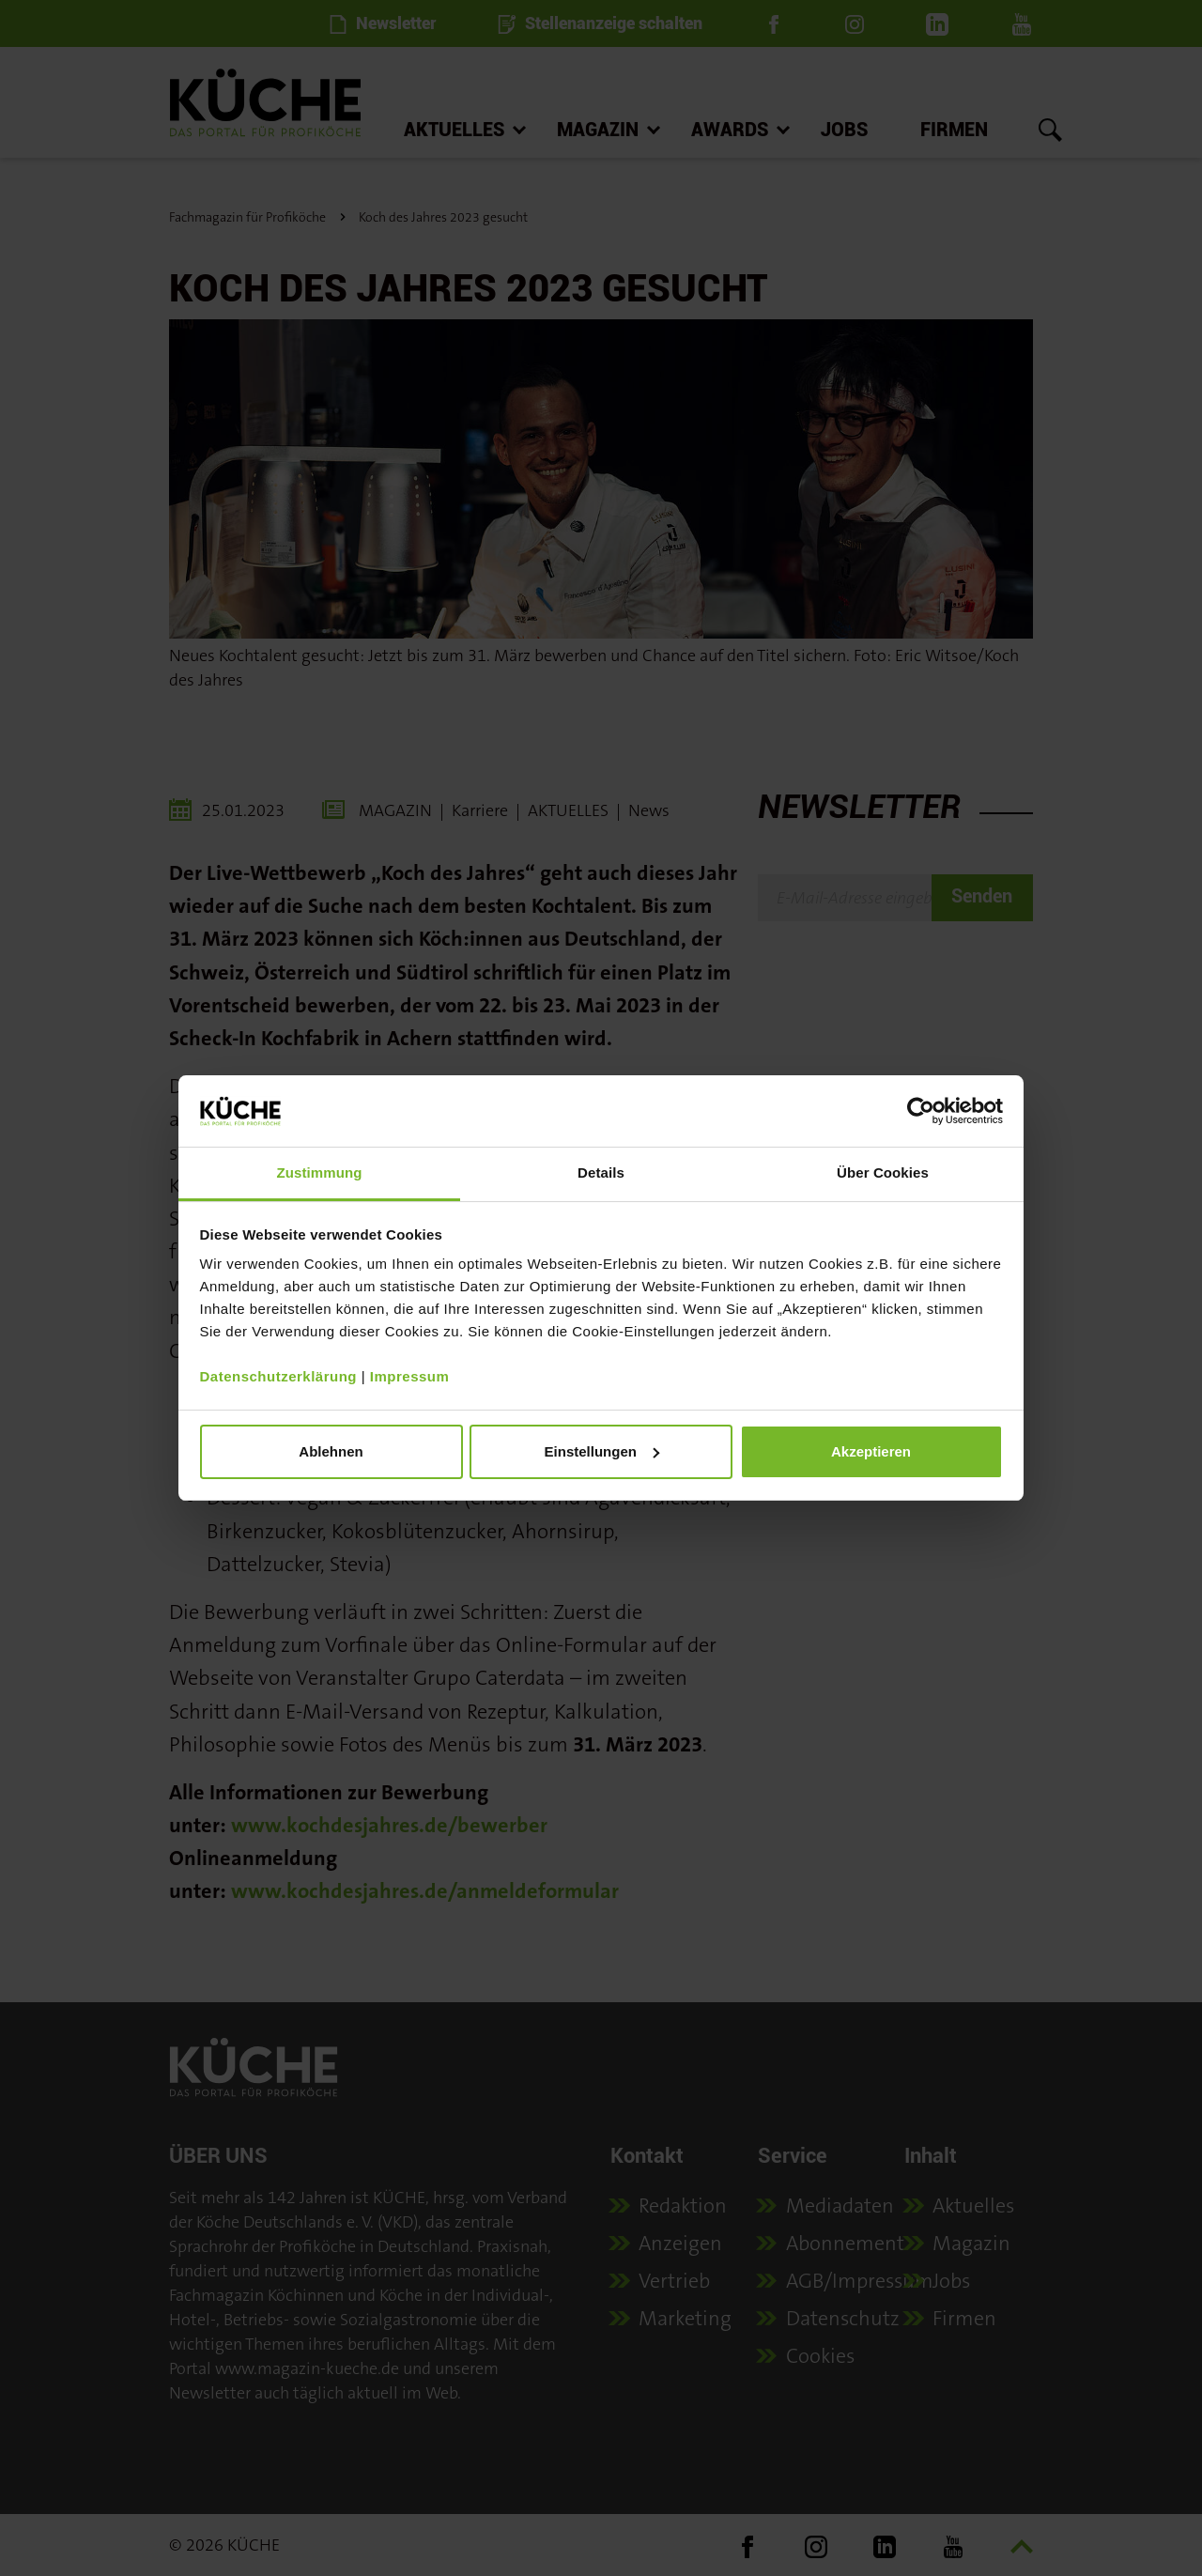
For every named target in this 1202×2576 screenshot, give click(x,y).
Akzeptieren (871, 1451)
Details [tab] (601, 1172)
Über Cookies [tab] (883, 1172)
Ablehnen (330, 1451)
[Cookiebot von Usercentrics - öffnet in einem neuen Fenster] (921, 1111)
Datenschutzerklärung (279, 1376)
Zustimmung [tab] (319, 1172)
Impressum (410, 1376)
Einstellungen (602, 1451)
